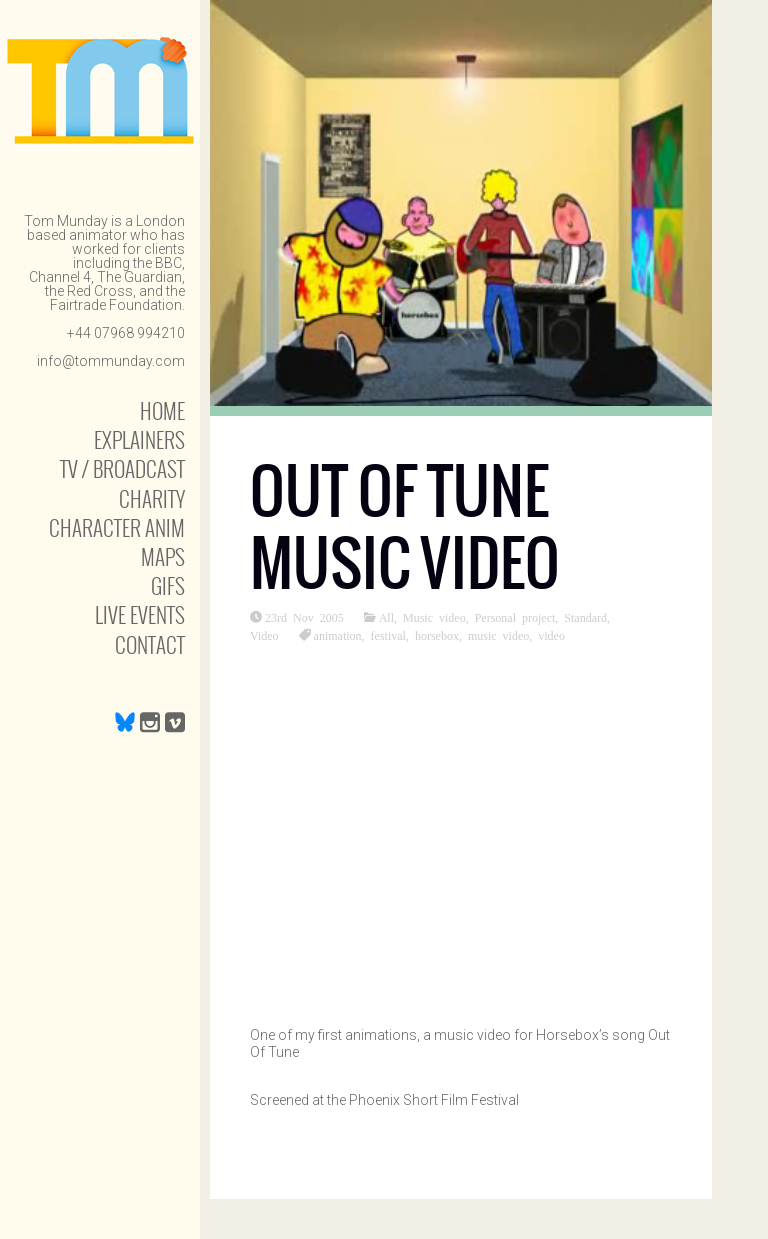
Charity (152, 498)
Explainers (139, 439)
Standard (585, 617)
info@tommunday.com (111, 361)
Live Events (140, 614)
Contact (150, 644)
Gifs (168, 585)
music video (498, 635)
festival (388, 635)
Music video (434, 617)
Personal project (515, 617)
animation (338, 635)
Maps (163, 556)
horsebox (437, 635)
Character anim (117, 527)
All (386, 617)
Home (162, 410)
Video (264, 635)
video (551, 635)
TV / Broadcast (122, 468)
